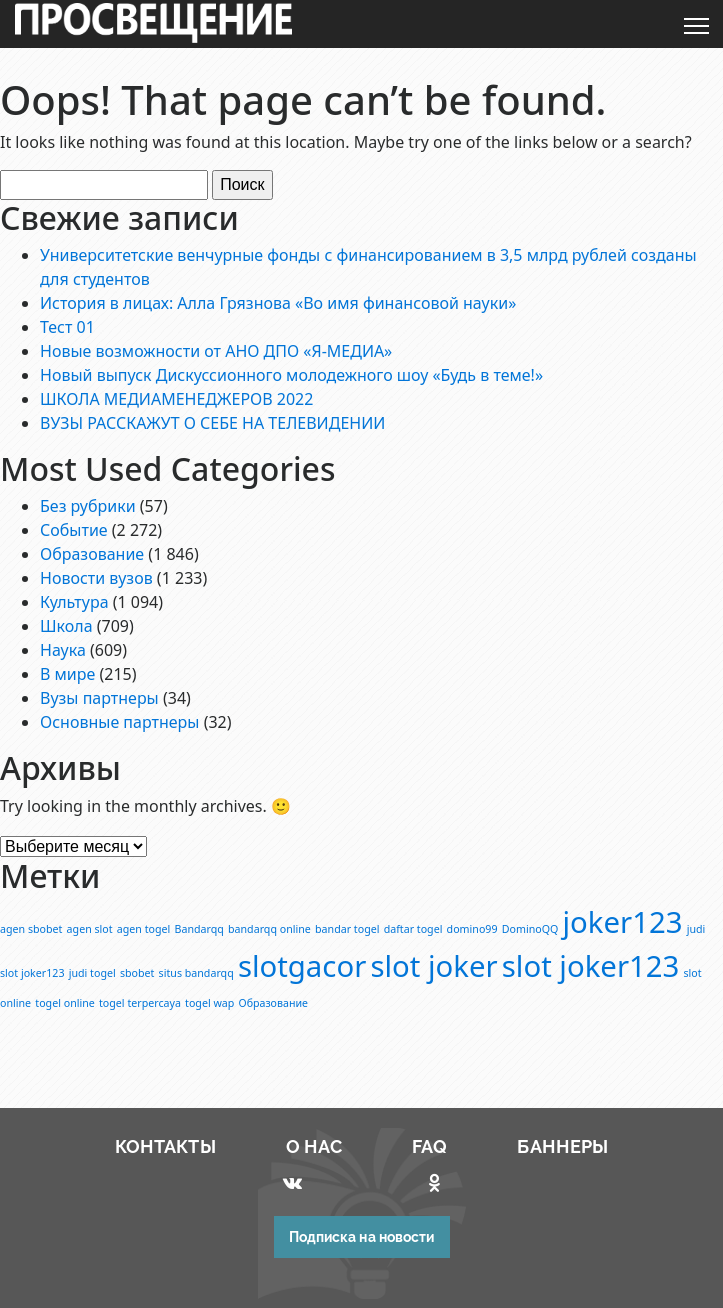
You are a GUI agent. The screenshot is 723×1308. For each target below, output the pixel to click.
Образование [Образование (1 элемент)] (273, 1003)
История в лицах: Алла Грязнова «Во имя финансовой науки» (278, 303)
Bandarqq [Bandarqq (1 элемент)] (199, 929)
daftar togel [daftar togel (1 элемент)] (413, 929)
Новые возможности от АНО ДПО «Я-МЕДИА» (216, 351)
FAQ (429, 1146)
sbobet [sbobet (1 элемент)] (137, 973)
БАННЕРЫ (562, 1146)
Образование (92, 554)
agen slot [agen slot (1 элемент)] (90, 929)
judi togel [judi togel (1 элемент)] (92, 973)
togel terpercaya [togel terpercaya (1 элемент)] (140, 1003)
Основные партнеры (119, 722)
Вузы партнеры (99, 698)
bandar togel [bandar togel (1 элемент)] (347, 929)
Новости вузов (96, 578)
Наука (63, 650)
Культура (74, 602)
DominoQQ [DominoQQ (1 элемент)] (530, 929)
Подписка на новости (362, 1237)
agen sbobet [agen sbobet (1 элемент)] (31, 929)
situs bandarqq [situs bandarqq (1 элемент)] (196, 973)
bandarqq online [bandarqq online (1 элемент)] (269, 929)
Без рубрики (88, 506)
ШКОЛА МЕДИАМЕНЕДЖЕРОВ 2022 (176, 399)
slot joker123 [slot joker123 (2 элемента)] (591, 966)
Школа (66, 626)
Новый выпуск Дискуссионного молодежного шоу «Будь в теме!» (291, 375)
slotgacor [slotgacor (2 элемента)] (302, 966)
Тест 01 (67, 327)
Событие (74, 530)
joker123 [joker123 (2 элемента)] (623, 922)
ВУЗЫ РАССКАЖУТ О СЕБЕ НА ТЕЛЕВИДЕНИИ (212, 423)
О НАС (314, 1146)
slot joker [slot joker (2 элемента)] (433, 966)
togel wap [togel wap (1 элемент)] (209, 1003)
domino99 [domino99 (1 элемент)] (472, 929)
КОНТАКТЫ (165, 1146)
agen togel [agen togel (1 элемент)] (144, 929)
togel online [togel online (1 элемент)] (65, 1003)
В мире (67, 674)
